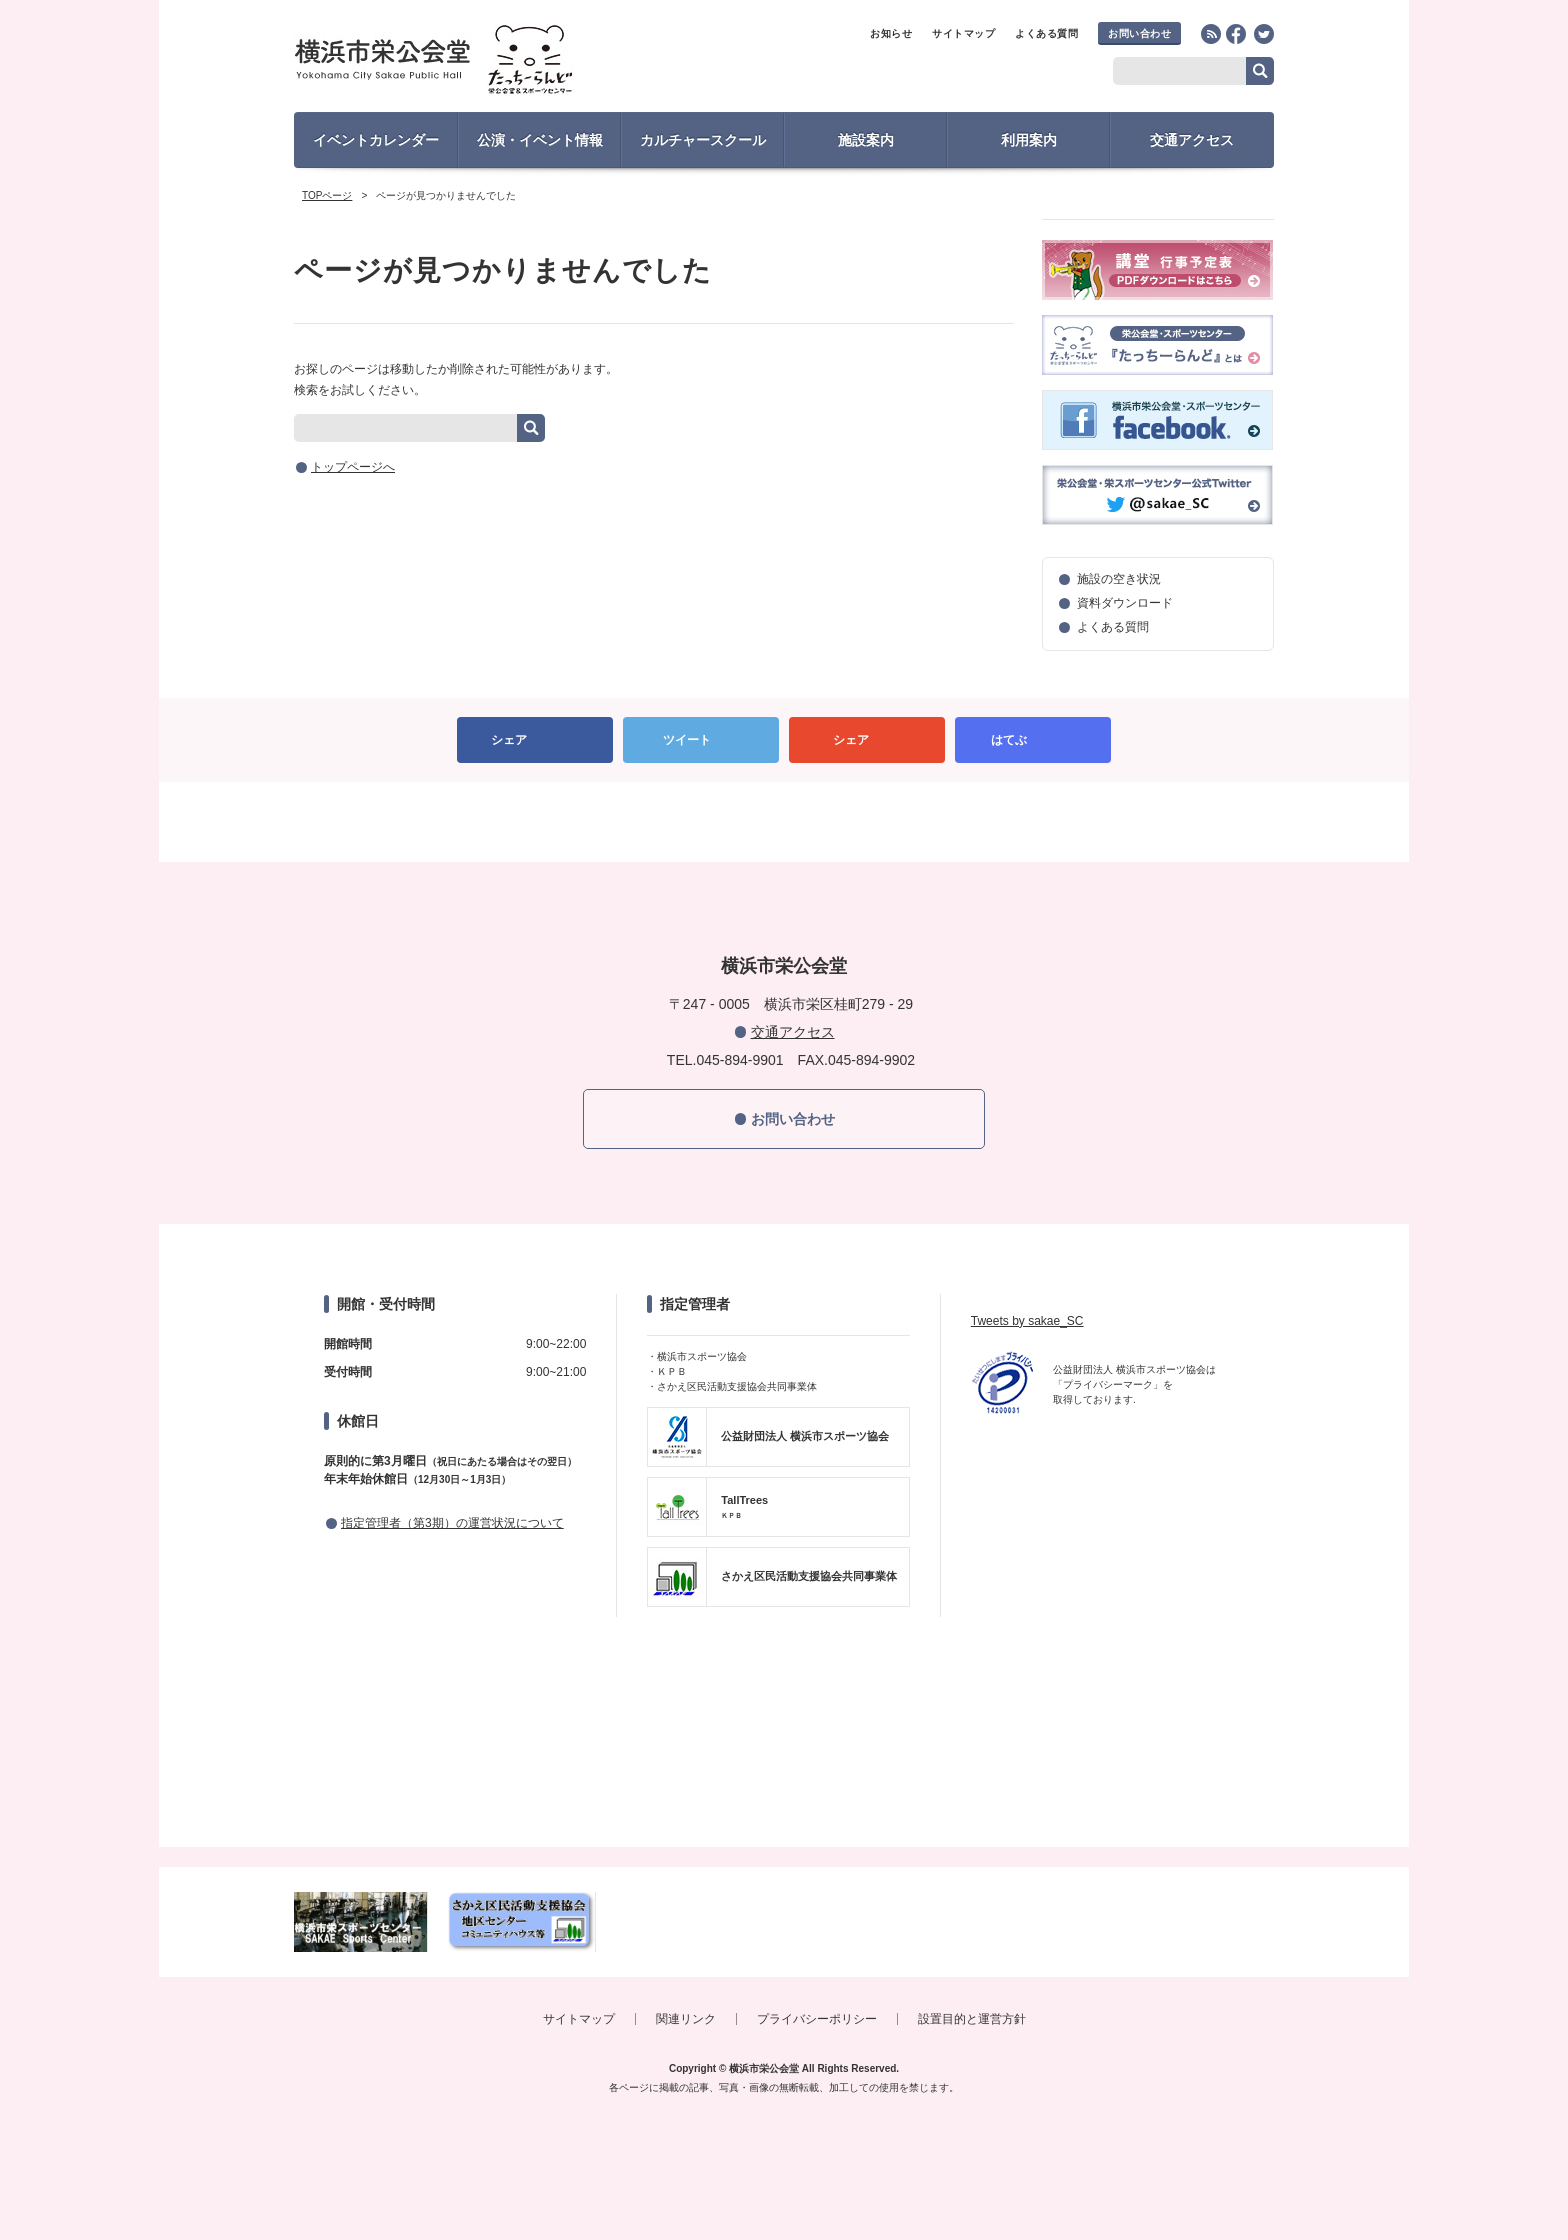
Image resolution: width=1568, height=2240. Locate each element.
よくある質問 (1046, 33)
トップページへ (353, 467)
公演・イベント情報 (540, 140)
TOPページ (327, 195)
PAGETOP (784, 822)
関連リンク (686, 2019)
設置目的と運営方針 (972, 2019)
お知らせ (891, 33)
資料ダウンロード (1125, 603)
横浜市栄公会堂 (470, 62)
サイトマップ (963, 33)
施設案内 (866, 140)
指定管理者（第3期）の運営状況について (452, 1523)
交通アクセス (1192, 140)
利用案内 (1029, 140)
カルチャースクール (703, 140)
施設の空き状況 (1119, 579)
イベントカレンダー (376, 140)
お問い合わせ (1139, 33)
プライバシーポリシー (817, 2019)
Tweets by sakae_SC (1027, 1321)
